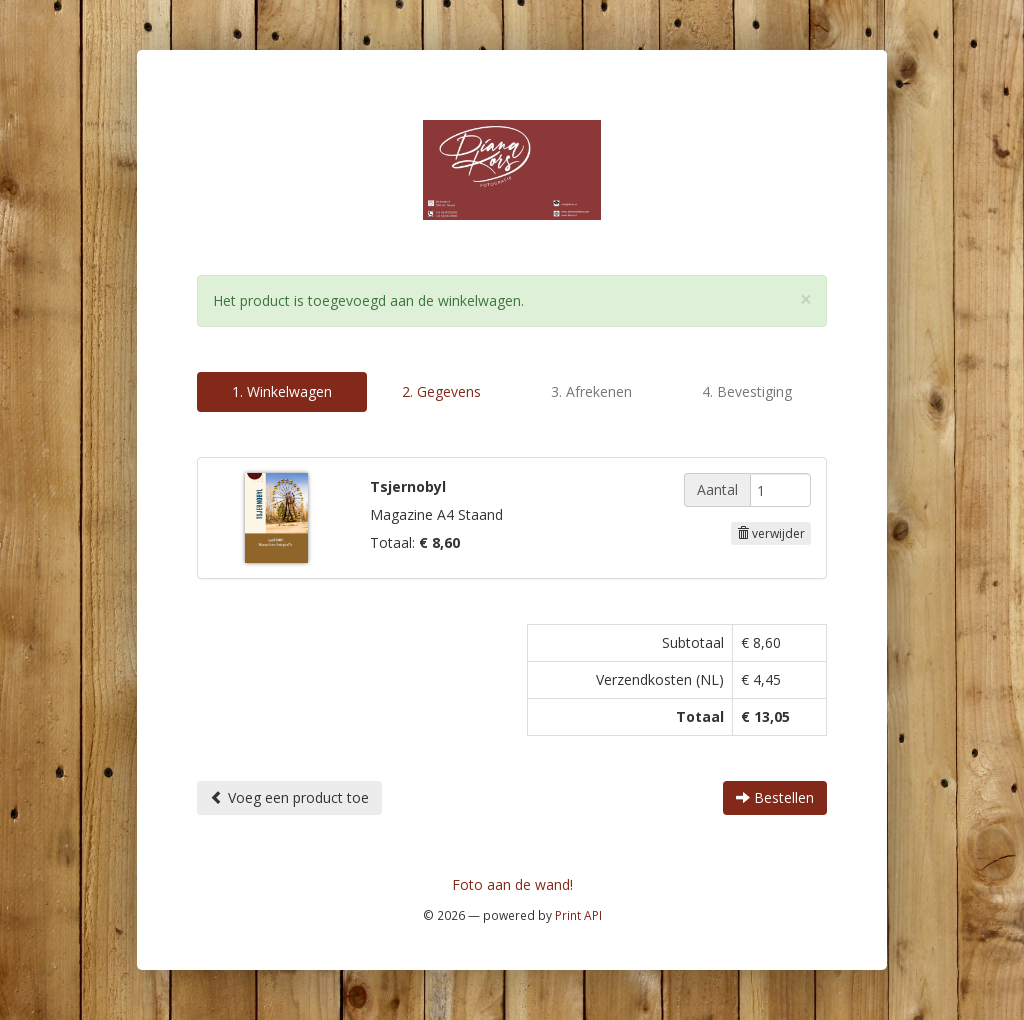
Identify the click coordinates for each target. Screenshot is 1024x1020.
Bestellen (775, 797)
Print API (578, 915)
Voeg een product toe (289, 797)
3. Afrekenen (591, 391)
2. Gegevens (441, 391)
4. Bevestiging (747, 391)
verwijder (771, 533)
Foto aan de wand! (512, 884)
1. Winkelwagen (282, 391)
